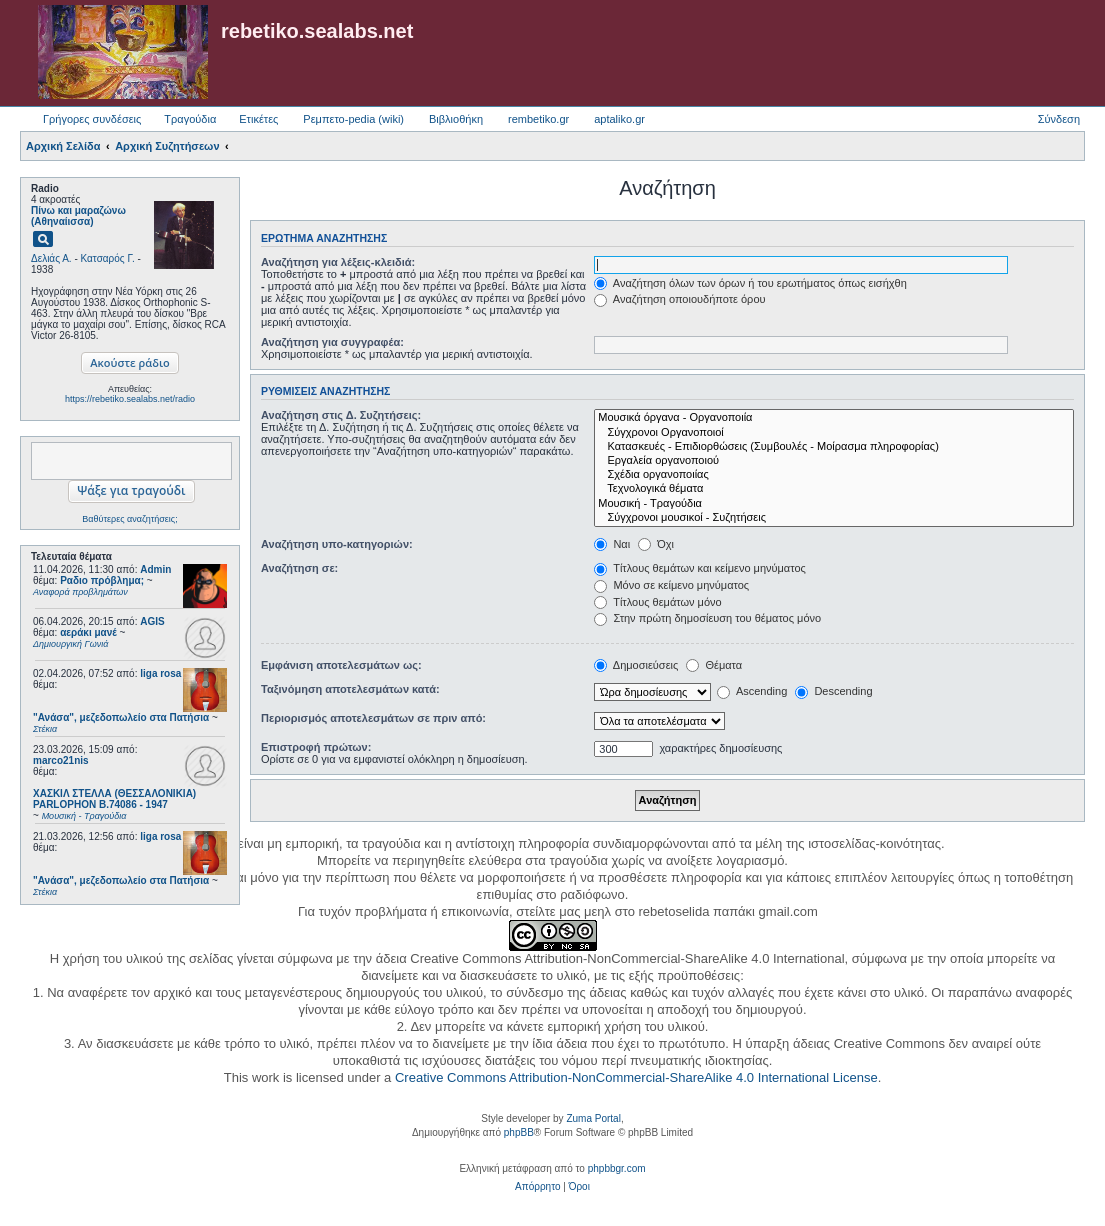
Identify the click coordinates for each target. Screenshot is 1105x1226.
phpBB (519, 1132)
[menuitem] (537, 1187)
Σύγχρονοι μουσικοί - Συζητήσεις (834, 518)
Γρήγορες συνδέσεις (92, 119)
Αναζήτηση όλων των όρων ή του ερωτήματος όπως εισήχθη (750, 283)
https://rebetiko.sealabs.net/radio (130, 399)
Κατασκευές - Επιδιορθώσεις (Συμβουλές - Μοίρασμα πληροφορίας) (834, 447)
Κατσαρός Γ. (108, 258)
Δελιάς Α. (51, 258)
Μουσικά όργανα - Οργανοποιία (834, 418)
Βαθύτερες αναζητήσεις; (129, 519)
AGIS (152, 621)
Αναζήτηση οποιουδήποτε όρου (679, 299)
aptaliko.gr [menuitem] (619, 119)
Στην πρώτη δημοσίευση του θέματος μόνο (707, 618)
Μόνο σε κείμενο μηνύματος (671, 585)
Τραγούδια (190, 119)
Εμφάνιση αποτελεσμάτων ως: (341, 665)
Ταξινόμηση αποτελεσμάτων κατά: (350, 689)
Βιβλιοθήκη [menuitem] (456, 119)
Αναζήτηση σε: (299, 568)
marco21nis (61, 760)
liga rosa (160, 673)
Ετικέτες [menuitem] (258, 119)
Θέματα (714, 665)
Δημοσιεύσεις (636, 665)
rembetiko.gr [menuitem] (538, 119)
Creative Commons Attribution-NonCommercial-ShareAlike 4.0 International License (636, 1077)
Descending (833, 691)
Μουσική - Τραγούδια (834, 504)
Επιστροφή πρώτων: (316, 747)
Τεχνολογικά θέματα (834, 489)
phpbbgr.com (617, 1168)
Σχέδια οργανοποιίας (834, 475)
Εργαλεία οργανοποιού (834, 461)
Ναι (612, 544)
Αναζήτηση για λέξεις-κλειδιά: (338, 262)
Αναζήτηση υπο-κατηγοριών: (337, 544)
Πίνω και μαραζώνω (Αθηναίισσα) (78, 216)
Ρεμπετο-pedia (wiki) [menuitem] (353, 119)
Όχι (656, 544)
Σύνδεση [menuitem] (1059, 119)
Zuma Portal (593, 1118)
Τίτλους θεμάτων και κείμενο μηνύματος (700, 568)
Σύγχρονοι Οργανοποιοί (834, 433)
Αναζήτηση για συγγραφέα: (332, 342)
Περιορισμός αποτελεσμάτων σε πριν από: (373, 718)
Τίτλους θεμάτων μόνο (657, 602)
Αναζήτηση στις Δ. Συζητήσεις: (341, 415)
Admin (155, 569)
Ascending (752, 691)
